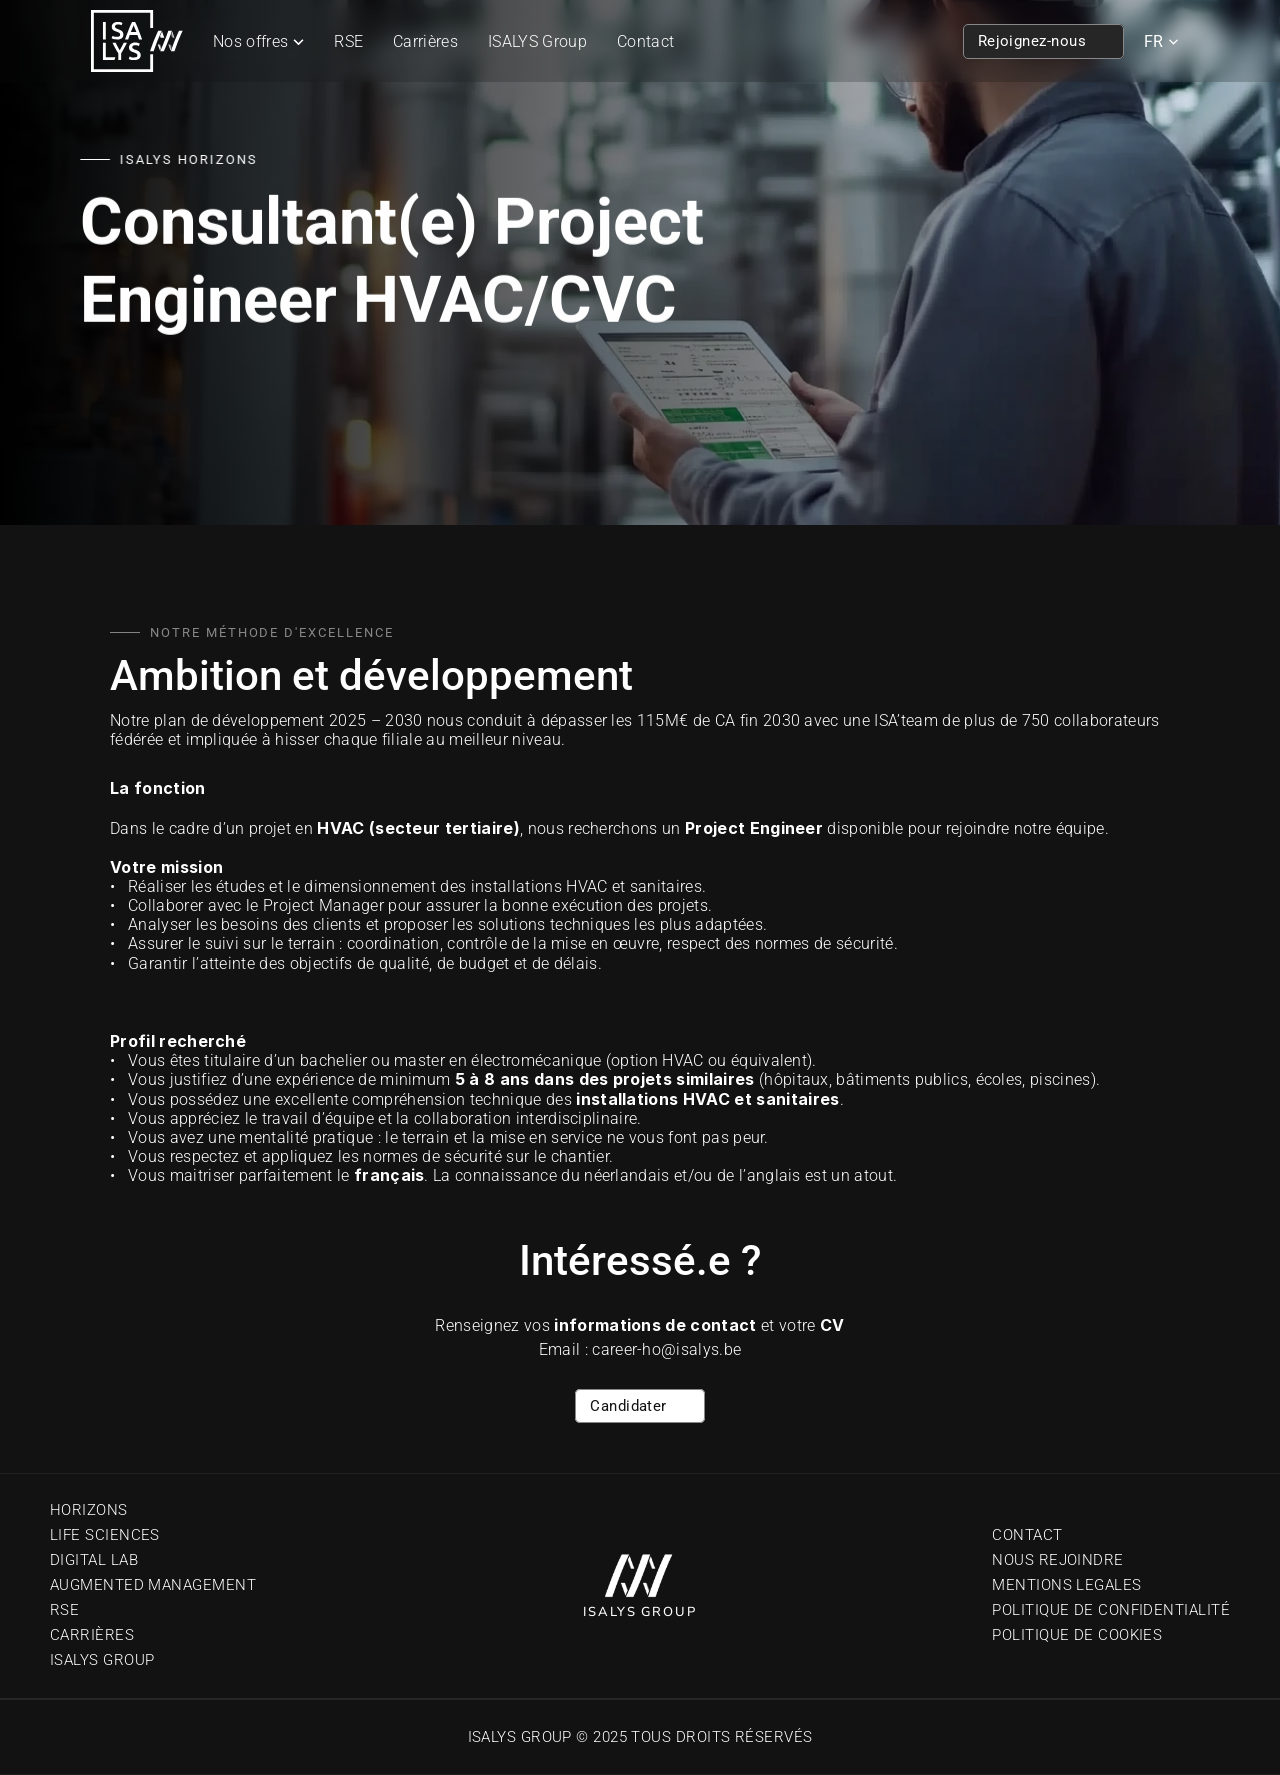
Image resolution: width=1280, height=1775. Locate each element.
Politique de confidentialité (1111, 1610)
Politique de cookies (1077, 1635)
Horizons (89, 1510)
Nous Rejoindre (1057, 1560)
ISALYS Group (537, 41)
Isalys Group (102, 1660)
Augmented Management (153, 1585)
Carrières (425, 41)
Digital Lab (94, 1560)
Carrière (87, 1635)
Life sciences (105, 1535)
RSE (348, 41)
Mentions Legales (1066, 1585)
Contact (645, 41)
